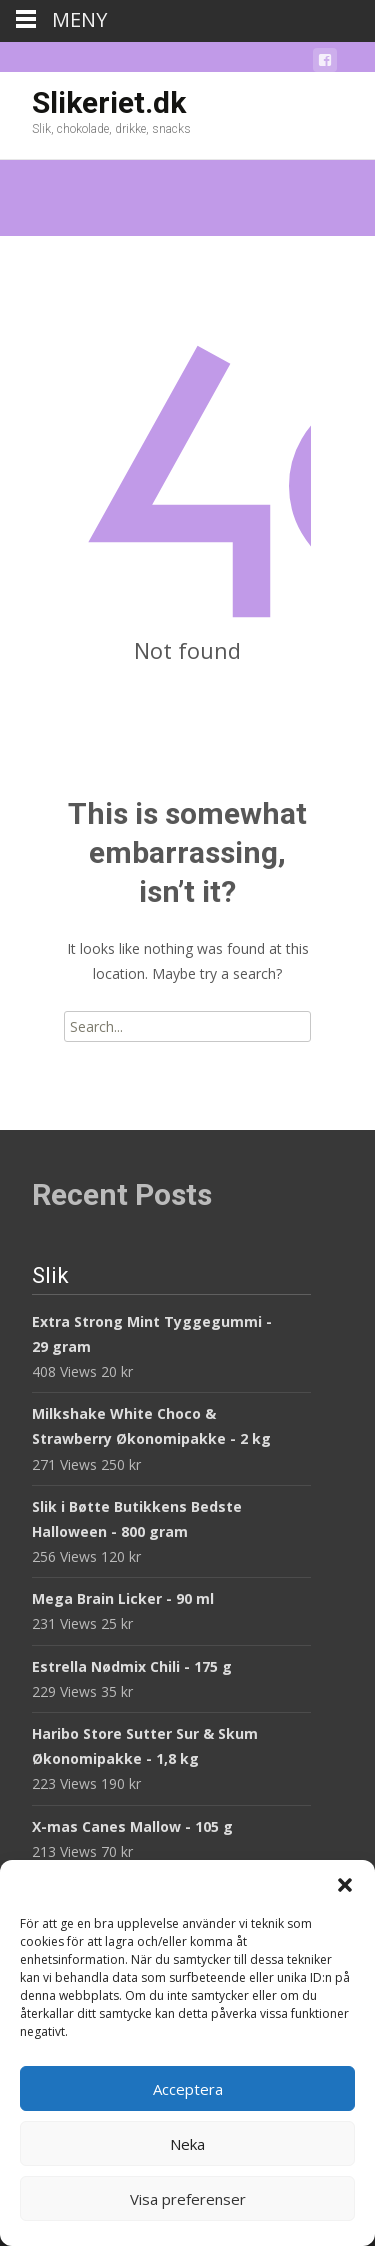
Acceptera (188, 2089)
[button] (345, 1885)
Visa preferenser (188, 2199)
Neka (187, 2144)
